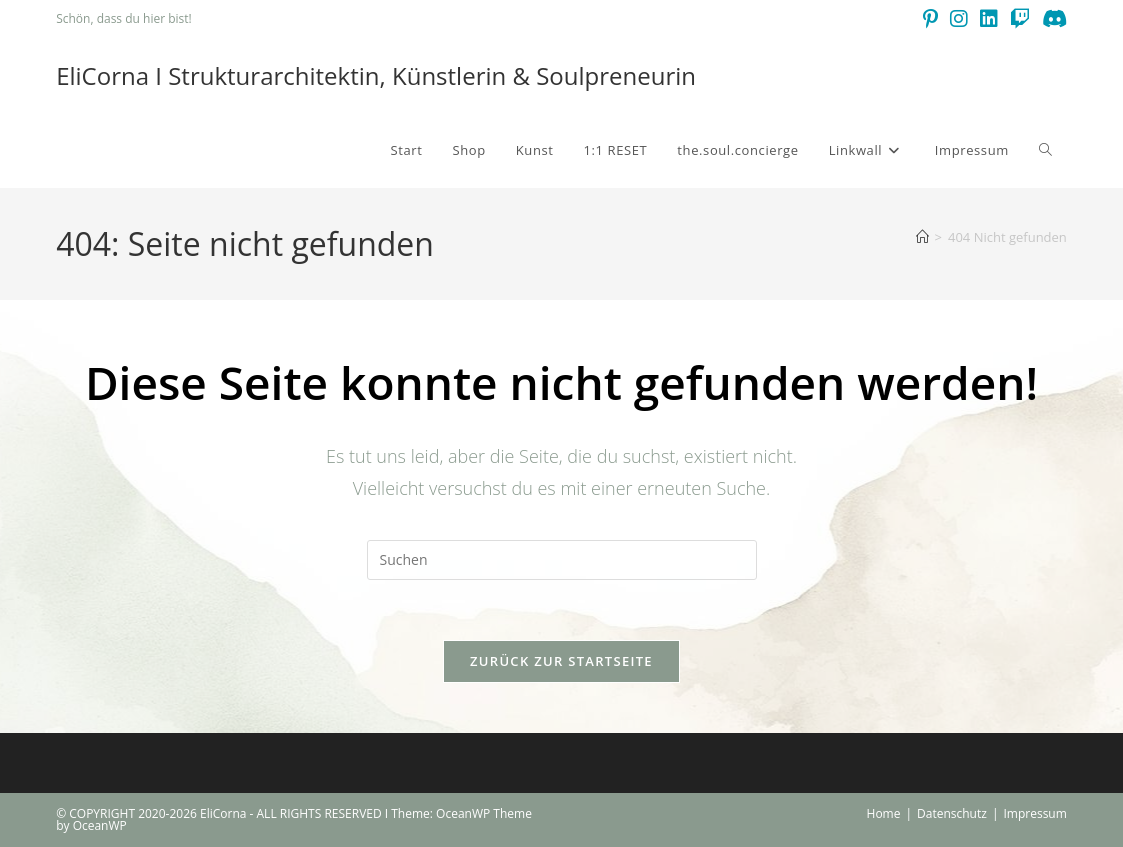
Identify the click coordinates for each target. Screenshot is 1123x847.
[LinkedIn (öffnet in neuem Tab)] (989, 19)
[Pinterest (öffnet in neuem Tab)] (930, 19)
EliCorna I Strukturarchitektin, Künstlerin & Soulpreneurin (376, 75)
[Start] (922, 237)
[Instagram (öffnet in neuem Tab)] (959, 19)
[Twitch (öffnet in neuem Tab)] (1020, 19)
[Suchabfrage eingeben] (562, 560)
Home (884, 813)
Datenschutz (952, 813)
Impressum (1034, 813)
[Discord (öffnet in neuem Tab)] (1051, 19)
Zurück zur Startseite (561, 661)
